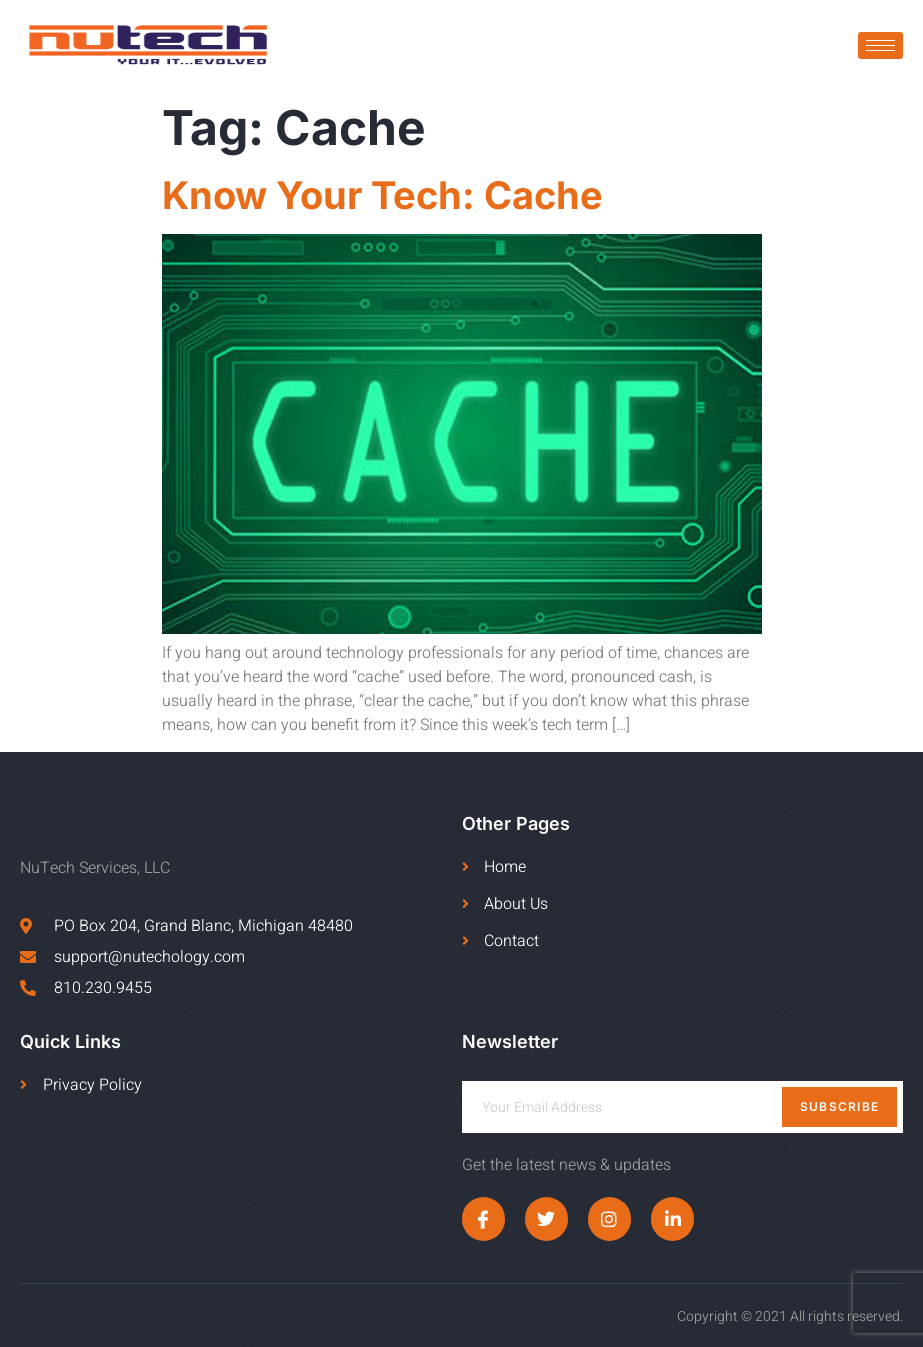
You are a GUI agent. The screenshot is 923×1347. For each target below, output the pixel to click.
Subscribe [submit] (840, 1106)
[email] (683, 1107)
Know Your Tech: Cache (382, 195)
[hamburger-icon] (880, 45)
